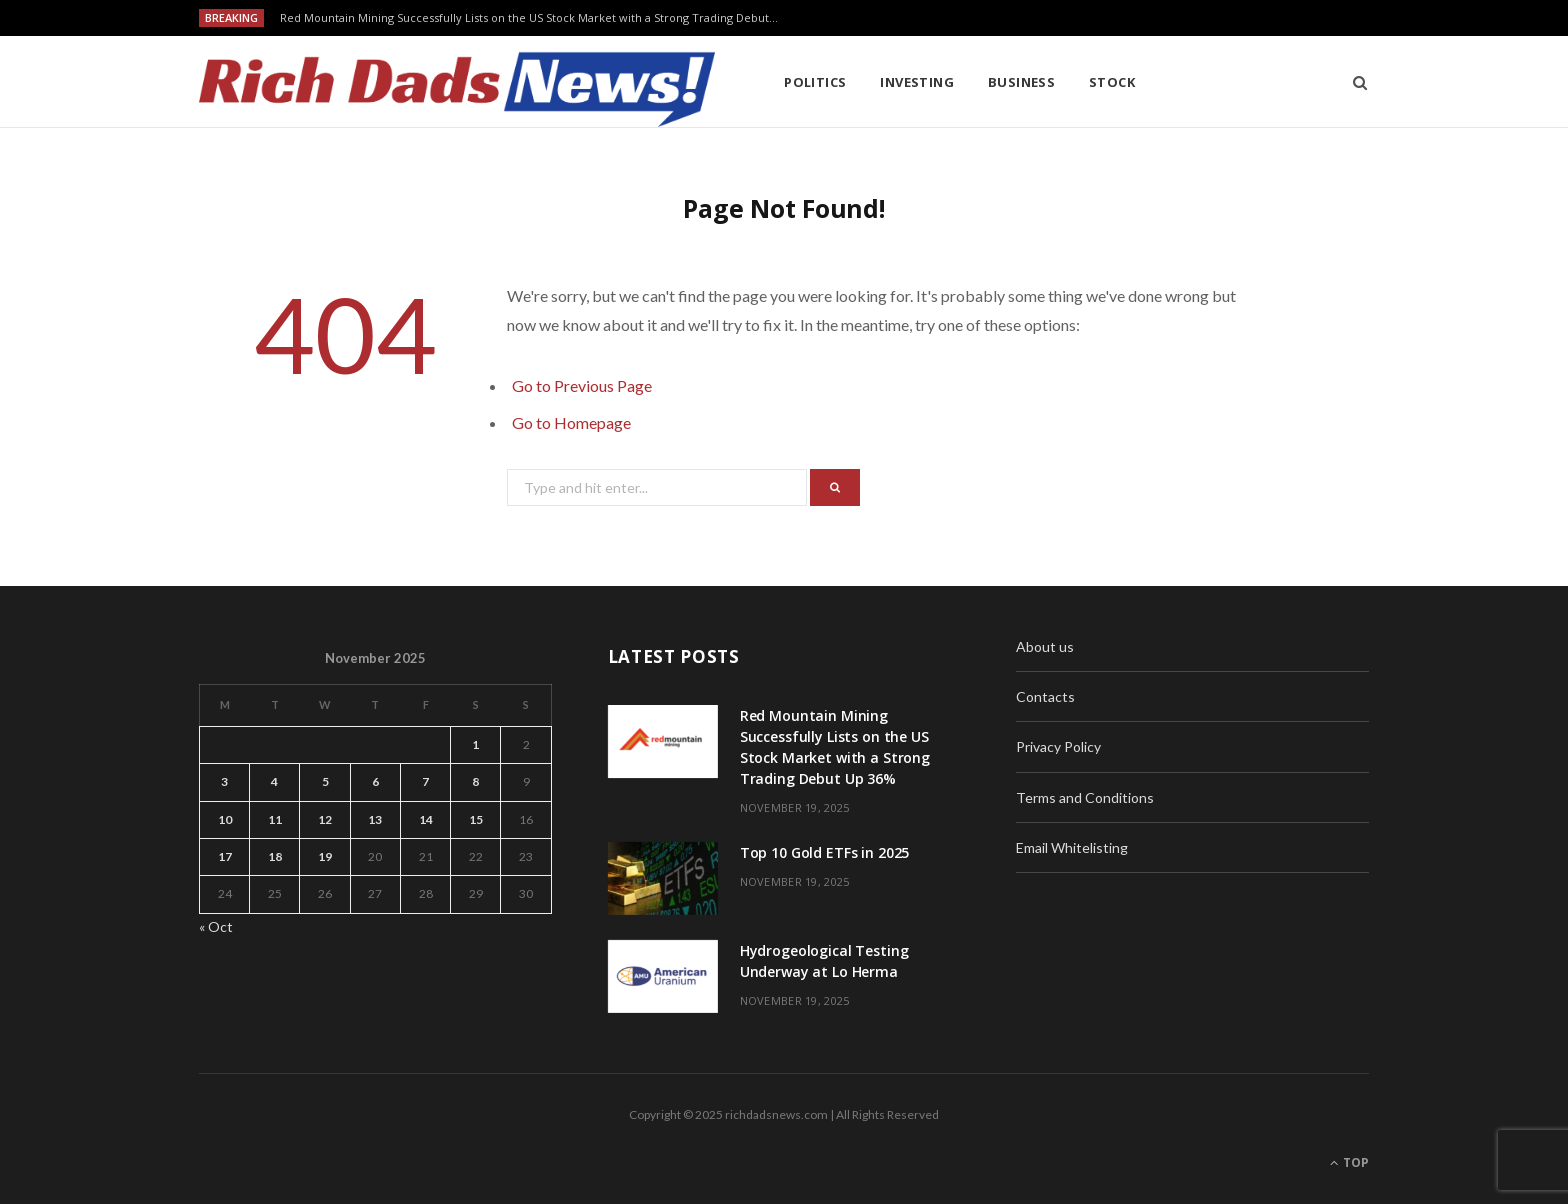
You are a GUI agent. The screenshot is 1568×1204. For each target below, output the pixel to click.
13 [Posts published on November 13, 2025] (375, 819)
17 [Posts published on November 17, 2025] (225, 856)
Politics (815, 82)
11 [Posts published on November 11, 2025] (275, 819)
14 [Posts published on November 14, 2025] (426, 819)
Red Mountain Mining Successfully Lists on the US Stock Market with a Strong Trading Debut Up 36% (535, 18)
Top (1349, 1162)
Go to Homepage (571, 422)
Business (1022, 82)
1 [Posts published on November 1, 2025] (475, 744)
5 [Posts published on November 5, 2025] (325, 781)
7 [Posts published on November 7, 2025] (425, 781)
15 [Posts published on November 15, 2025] (476, 819)
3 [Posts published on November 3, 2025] (224, 781)
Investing (917, 82)
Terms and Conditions (1085, 797)
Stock (1112, 82)
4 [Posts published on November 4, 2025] (274, 781)
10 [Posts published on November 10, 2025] (225, 819)
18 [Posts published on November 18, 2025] (275, 856)
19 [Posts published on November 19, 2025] (325, 856)
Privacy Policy (1058, 746)
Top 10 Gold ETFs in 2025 (825, 852)
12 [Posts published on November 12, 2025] (325, 819)
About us (1045, 646)
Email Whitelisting (1072, 847)
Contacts (1045, 696)
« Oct (216, 926)
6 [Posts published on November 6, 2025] (375, 781)
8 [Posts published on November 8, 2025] (475, 781)
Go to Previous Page (582, 385)
